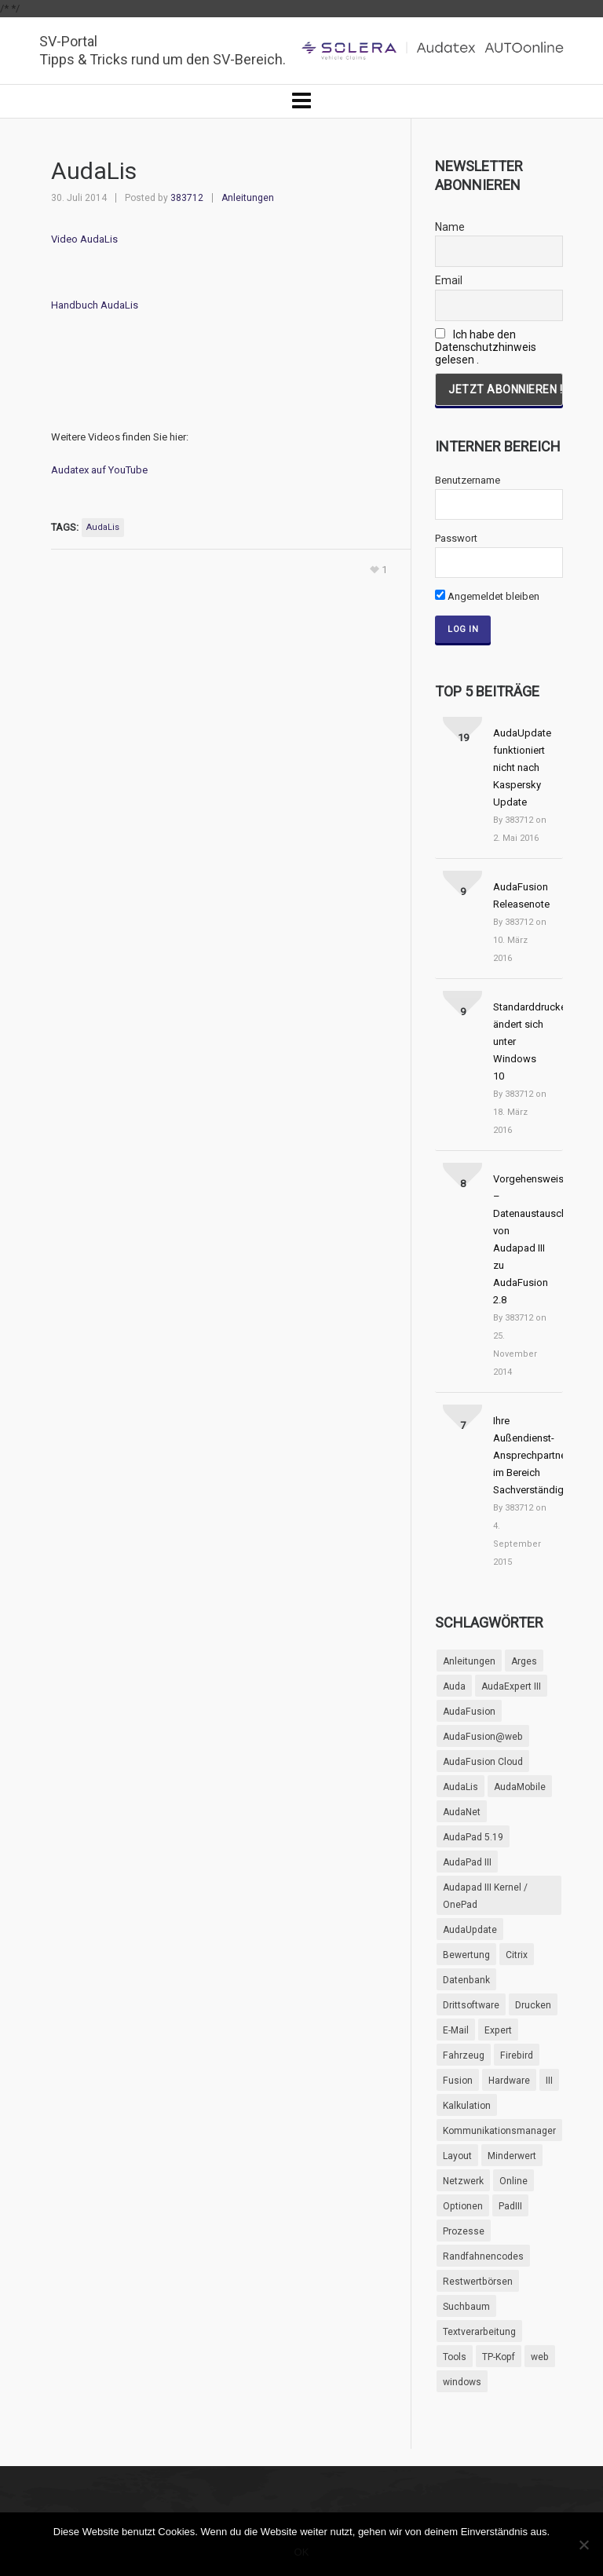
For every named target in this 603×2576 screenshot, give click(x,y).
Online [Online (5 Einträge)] (513, 2181)
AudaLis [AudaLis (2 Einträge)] (460, 1786)
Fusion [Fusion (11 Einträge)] (458, 2080)
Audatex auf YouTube (99, 470)
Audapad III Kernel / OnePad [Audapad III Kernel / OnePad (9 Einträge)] (485, 1896)
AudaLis (102, 527)
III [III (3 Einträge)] (549, 2080)
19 (463, 738)
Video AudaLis (84, 239)
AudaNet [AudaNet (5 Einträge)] (462, 1812)
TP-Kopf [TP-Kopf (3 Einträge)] (498, 2356)
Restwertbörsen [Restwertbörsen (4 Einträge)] (478, 2281)
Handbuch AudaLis (94, 305)
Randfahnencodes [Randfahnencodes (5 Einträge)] (483, 2256)
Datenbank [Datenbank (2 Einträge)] (466, 1980)
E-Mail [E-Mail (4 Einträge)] (456, 2030)
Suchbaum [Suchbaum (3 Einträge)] (466, 2306)
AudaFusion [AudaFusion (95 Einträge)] (469, 1711)
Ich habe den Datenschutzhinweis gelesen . (485, 347)
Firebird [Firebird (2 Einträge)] (516, 2055)
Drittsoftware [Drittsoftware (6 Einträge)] (471, 2005)
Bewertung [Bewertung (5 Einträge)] (466, 1954)
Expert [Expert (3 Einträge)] (498, 2030)
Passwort (456, 538)
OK (301, 2552)
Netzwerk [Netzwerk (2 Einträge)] (463, 2181)
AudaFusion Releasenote (521, 895)
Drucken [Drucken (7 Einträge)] (533, 2005)
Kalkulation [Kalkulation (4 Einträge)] (467, 2105)
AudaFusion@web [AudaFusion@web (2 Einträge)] (483, 1736)
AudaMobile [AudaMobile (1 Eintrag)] (520, 1786)
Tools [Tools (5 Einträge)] (454, 2356)
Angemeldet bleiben (487, 596)
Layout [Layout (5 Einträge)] (457, 2155)
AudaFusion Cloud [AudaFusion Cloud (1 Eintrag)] (483, 1761)
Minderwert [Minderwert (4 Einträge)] (512, 2155)
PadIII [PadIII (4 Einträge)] (510, 2206)
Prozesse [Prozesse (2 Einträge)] (463, 2231)
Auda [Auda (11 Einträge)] (454, 1686)
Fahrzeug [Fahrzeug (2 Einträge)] (463, 2055)
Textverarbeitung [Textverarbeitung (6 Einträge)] (479, 2331)
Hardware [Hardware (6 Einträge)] (509, 2080)
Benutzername (467, 480)
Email (448, 280)
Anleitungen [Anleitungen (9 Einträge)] (469, 1661)
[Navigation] (301, 101)
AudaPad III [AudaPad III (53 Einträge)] (467, 1862)
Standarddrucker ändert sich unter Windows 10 (521, 1041)
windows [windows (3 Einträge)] (462, 2382)
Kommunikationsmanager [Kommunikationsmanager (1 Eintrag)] (499, 2130)
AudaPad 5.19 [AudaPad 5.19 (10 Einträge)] (473, 1837)
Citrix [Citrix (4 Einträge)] (517, 1954)
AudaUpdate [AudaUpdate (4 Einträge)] (470, 1929)
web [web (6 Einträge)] (540, 2356)
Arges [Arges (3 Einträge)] (524, 1661)
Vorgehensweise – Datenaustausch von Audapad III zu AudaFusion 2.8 (521, 1239)
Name (450, 227)
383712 (186, 197)
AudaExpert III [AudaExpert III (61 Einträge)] (511, 1686)
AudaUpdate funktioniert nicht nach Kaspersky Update (521, 767)
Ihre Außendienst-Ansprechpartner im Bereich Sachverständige (521, 1455)
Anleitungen (247, 197)
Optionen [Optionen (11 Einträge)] (463, 2206)
